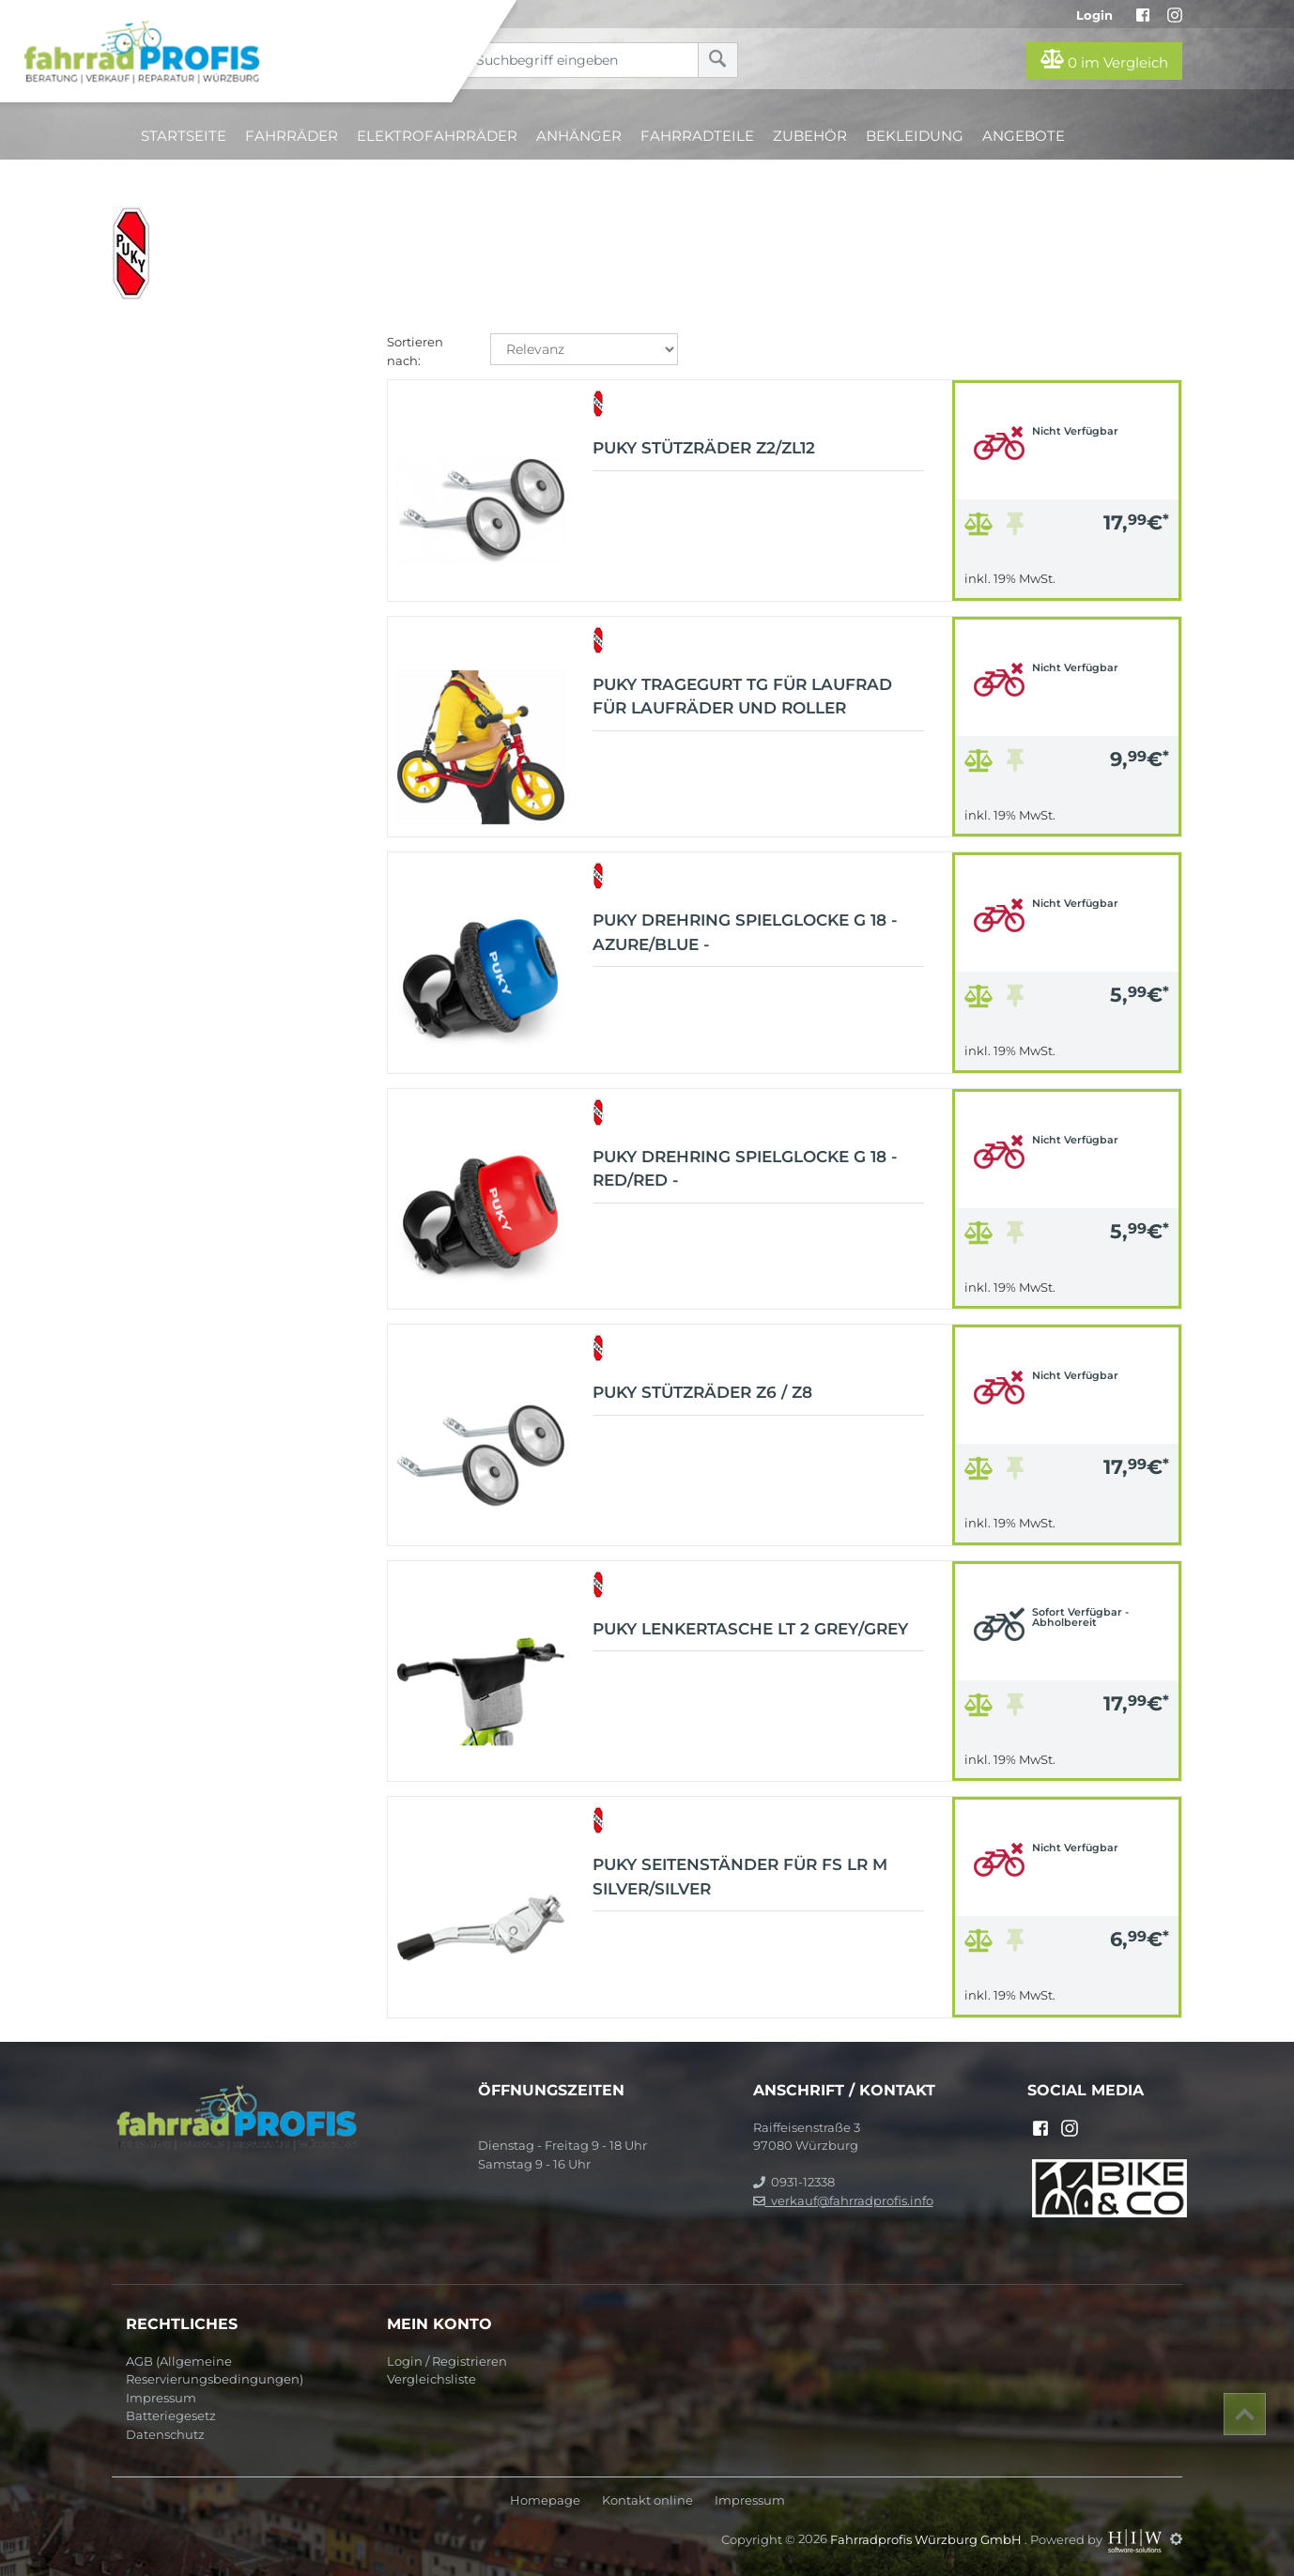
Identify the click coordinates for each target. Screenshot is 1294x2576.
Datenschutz (165, 2434)
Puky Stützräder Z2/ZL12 (704, 447)
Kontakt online (647, 2500)
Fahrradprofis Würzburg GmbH (927, 2538)
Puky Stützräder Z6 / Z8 (702, 1392)
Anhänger (579, 136)
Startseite (183, 136)
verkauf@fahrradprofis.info (843, 2200)
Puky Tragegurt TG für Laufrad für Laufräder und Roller (742, 696)
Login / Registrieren (447, 2361)
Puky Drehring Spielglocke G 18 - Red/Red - (745, 1168)
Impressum (161, 2397)
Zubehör (810, 136)
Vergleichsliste (431, 2378)
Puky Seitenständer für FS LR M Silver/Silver (740, 1876)
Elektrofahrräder (437, 136)
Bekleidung (914, 136)
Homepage (545, 2500)
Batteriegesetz (171, 2415)
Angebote (1023, 136)
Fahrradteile (697, 136)
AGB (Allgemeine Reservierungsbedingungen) (214, 2370)
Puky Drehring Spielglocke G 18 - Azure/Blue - (745, 932)
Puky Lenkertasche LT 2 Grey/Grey (750, 1628)
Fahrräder (291, 136)
